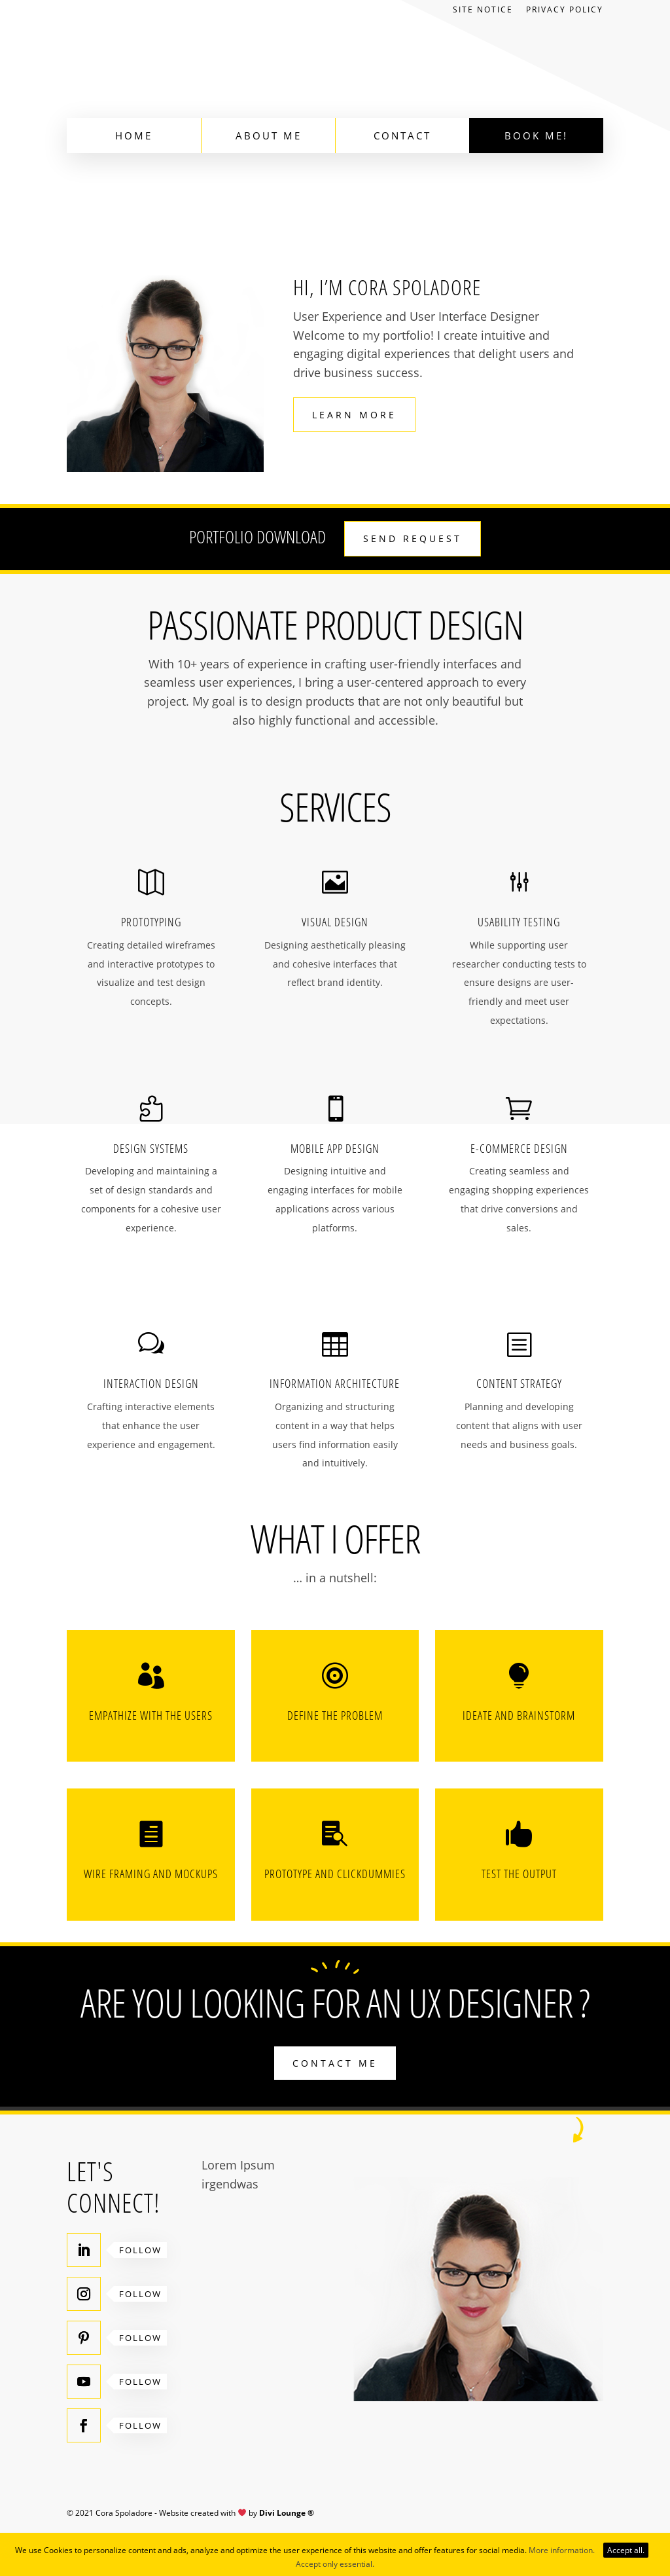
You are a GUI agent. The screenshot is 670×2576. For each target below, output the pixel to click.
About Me (269, 135)
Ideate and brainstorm (519, 1715)
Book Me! (536, 135)
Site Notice (483, 10)
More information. (562, 2550)
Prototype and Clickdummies (335, 1873)
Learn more (354, 414)
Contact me (335, 2063)
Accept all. (625, 2550)
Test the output (519, 1873)
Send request (412, 538)
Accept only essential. (335, 2563)
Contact (402, 135)
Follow (140, 2250)
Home (133, 135)
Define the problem (335, 1715)
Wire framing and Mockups (151, 1873)
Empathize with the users (151, 1715)
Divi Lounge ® (286, 2512)
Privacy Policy (564, 10)
